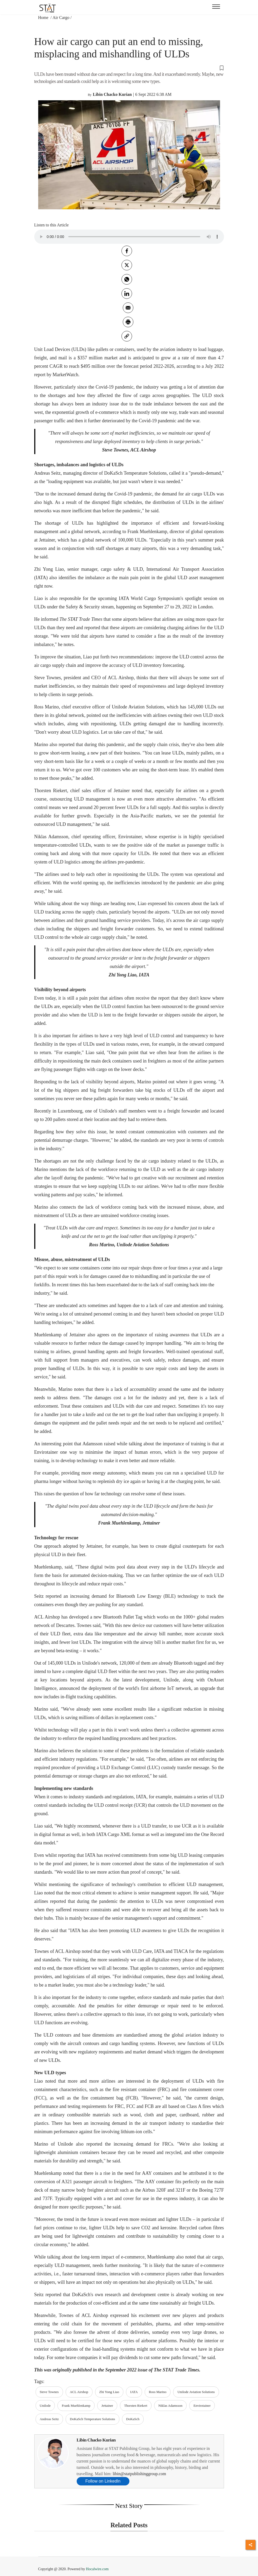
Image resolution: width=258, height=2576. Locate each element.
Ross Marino (158, 2392)
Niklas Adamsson (170, 2406)
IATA (134, 2392)
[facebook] (126, 251)
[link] (126, 336)
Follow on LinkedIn (102, 2481)
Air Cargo (60, 17)
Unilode (45, 2406)
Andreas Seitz (49, 2419)
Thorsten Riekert (135, 2406)
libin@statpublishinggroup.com (139, 2473)
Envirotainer (202, 2406)
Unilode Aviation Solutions (196, 2392)
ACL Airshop (79, 2392)
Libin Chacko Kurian (96, 2440)
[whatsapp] (126, 279)
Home (44, 17)
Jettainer (107, 2406)
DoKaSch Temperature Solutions (92, 2419)
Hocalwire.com (97, 2569)
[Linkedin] (126, 293)
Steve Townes (49, 2392)
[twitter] (126, 265)
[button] (129, 67)
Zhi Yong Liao (109, 2392)
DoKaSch (133, 2419)
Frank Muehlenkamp (76, 2406)
